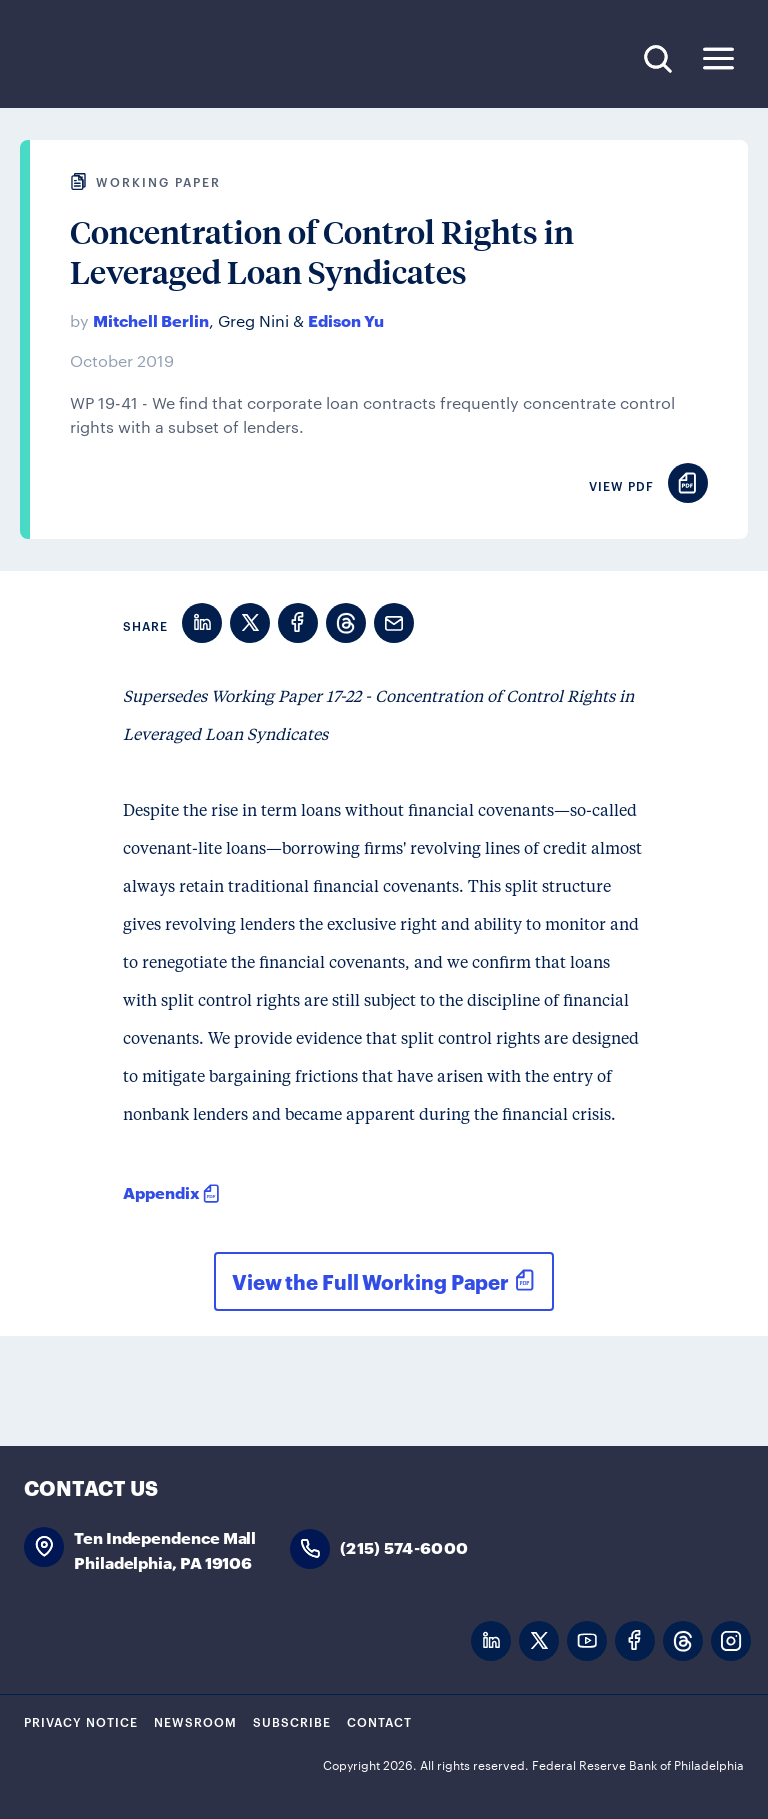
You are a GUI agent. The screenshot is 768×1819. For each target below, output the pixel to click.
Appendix (161, 1191)
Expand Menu (718, 58)
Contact (379, 1721)
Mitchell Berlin (151, 319)
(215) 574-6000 (404, 1546)
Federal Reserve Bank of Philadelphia (159, 59)
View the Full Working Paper (370, 1281)
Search (657, 58)
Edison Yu (346, 319)
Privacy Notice (81, 1721)
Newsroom (195, 1721)
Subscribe (292, 1721)
